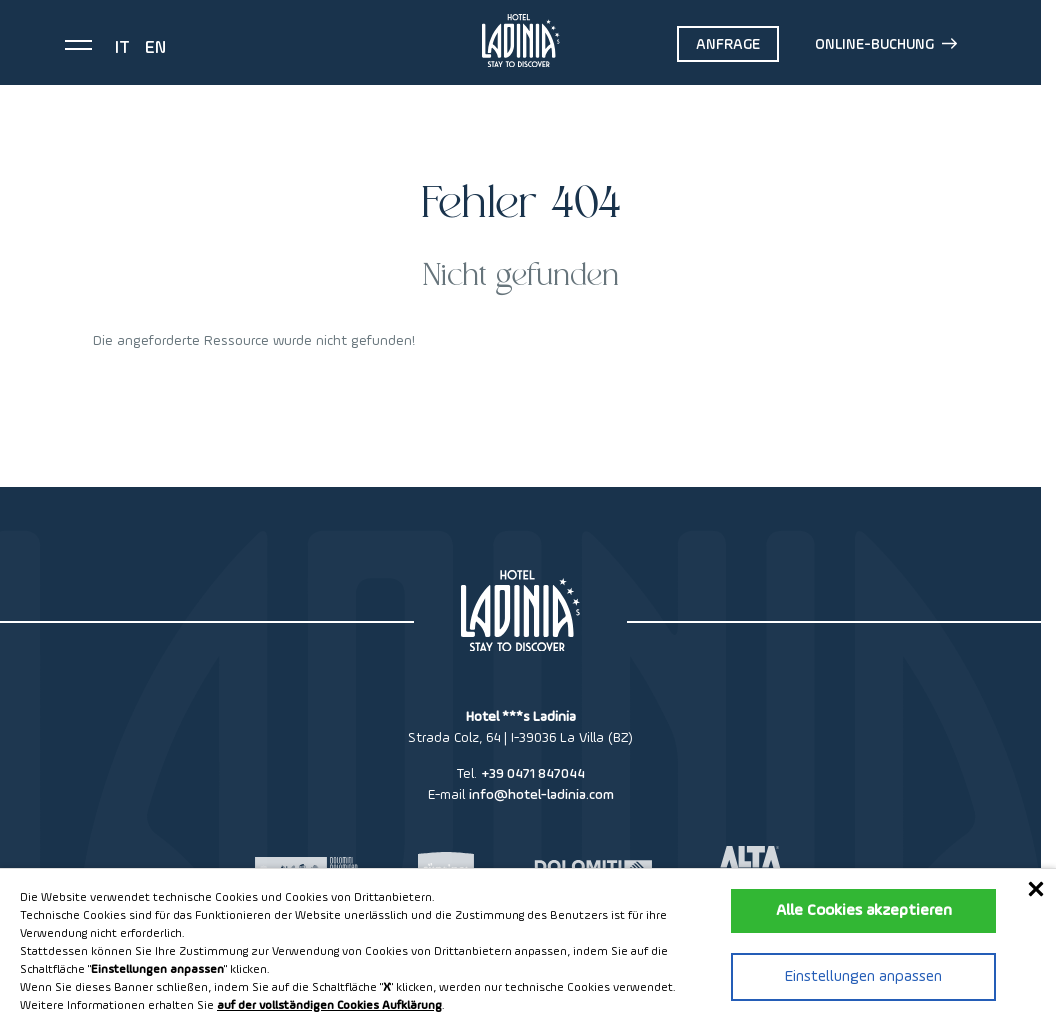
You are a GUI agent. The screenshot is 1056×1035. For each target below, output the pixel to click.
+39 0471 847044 (533, 774)
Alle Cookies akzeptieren (864, 911)
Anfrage (728, 44)
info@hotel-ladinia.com (541, 795)
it (122, 48)
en (155, 48)
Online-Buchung (886, 44)
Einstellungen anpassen (863, 977)
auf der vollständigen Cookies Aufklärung (329, 1006)
